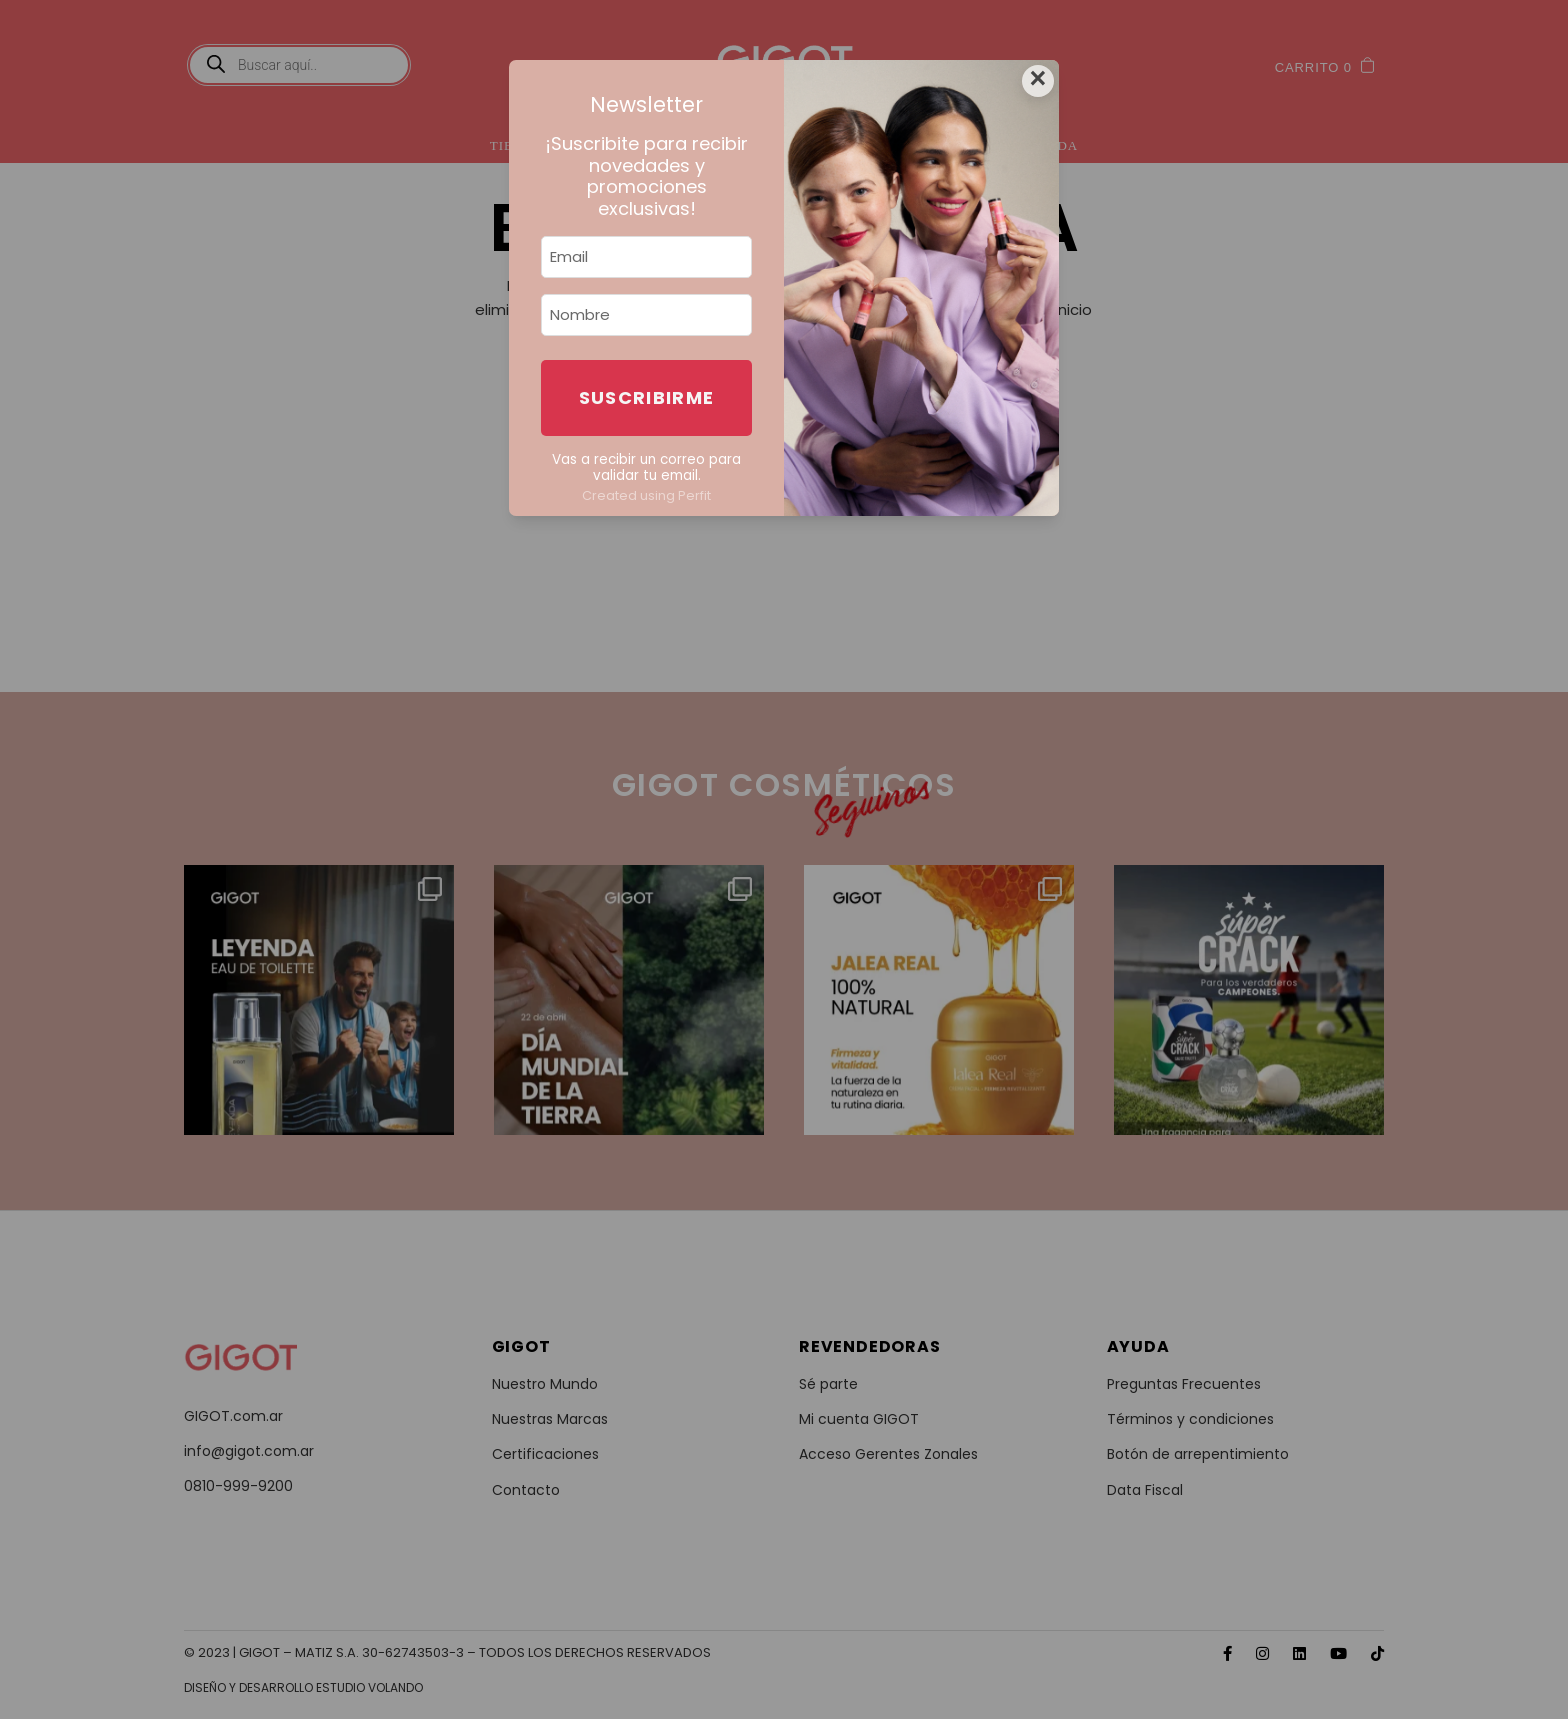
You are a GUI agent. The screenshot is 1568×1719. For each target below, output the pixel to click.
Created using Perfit (646, 495)
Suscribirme (647, 397)
